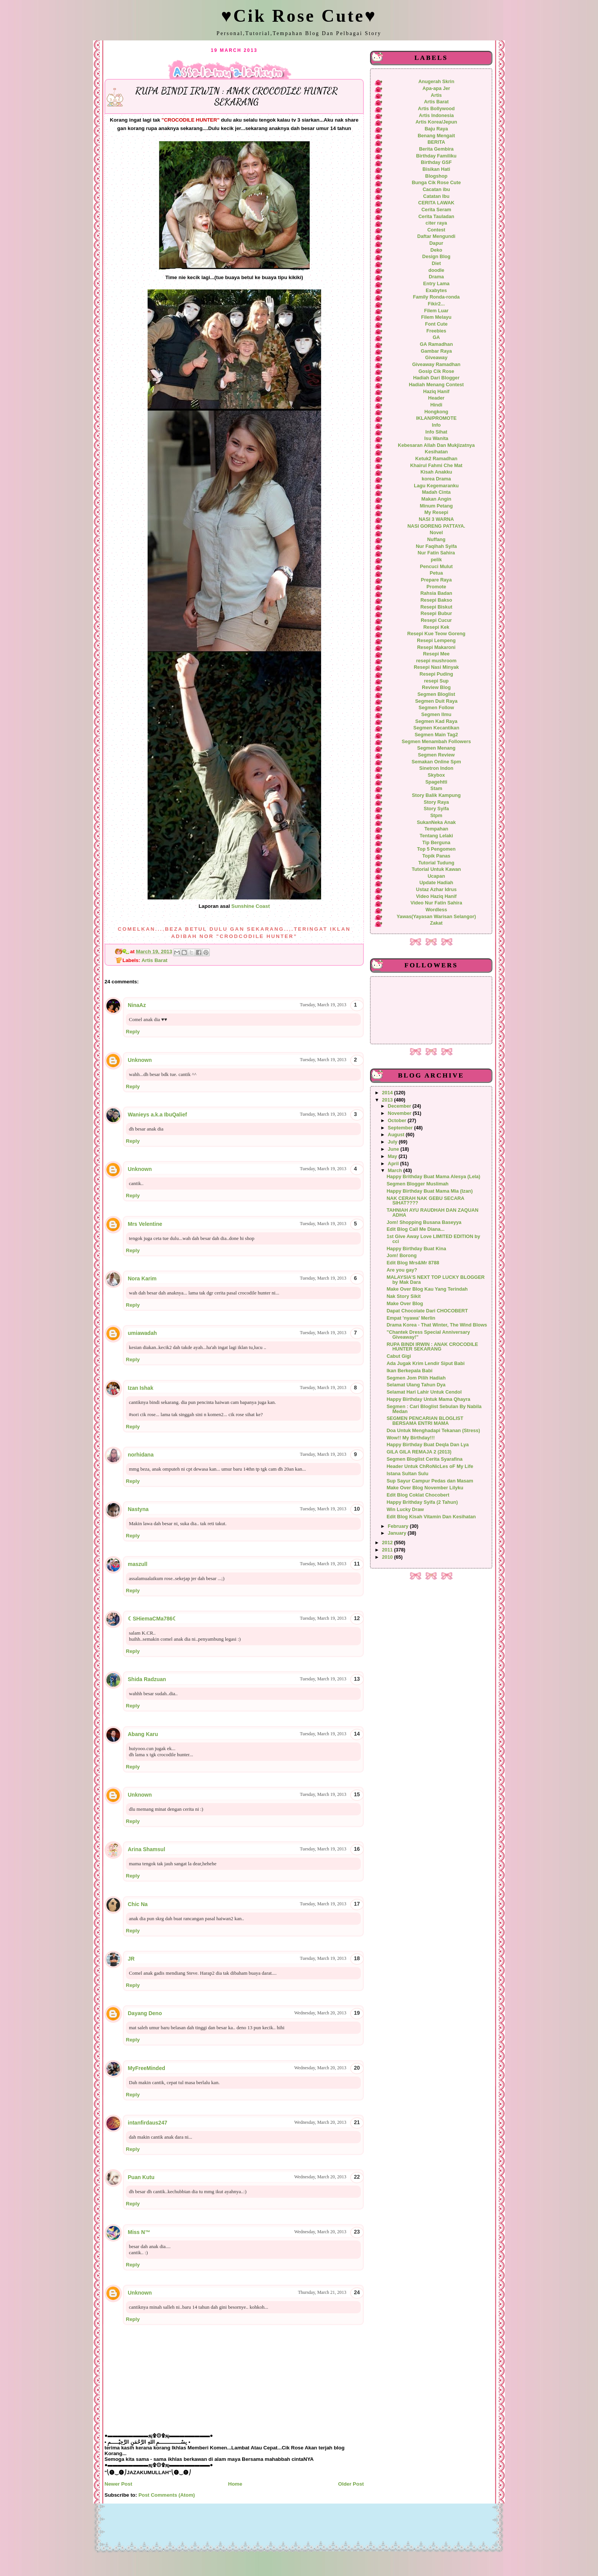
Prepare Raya (436, 580)
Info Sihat (436, 432)
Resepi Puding (436, 674)
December (400, 1106)
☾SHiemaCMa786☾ (152, 1619)
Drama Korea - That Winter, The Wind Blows (437, 1325)
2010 (388, 1557)
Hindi (436, 405)
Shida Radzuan (147, 1679)
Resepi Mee (436, 654)
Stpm (436, 815)
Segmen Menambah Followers (436, 741)
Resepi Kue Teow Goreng (436, 633)
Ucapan (436, 876)
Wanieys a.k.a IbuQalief (157, 1114)
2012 (388, 1542)
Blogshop (436, 176)
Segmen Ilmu (436, 714)
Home (235, 2484)
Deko (436, 250)
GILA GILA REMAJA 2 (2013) (419, 1452)
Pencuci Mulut (436, 566)
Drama (436, 276)
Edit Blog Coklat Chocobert (418, 1495)
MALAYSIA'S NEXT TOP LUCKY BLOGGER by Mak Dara (436, 1280)
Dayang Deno (145, 2013)
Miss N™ (139, 2232)
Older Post (351, 2484)
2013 (388, 1100)
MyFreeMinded (146, 2068)
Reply (133, 1031)
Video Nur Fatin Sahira (436, 903)
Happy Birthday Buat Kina (416, 1248)
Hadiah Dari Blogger (436, 378)
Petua (436, 573)
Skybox (436, 775)
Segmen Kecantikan (436, 728)
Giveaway (436, 357)
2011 (388, 1550)
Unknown (140, 1060)
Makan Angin (436, 499)
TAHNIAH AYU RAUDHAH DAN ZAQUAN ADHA (433, 1213)
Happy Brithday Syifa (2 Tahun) (422, 1502)
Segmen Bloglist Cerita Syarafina (425, 1459)
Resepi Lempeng (436, 640)
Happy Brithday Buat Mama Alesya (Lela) (434, 1176)
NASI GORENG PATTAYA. (436, 526)
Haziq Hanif (436, 391)
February (399, 1526)
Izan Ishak (140, 1388)
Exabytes (436, 290)
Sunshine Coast (250, 906)
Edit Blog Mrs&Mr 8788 (413, 1263)
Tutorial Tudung (436, 863)
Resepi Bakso (436, 600)
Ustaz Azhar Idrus (436, 889)
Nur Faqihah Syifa (436, 546)
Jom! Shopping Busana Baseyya (424, 1222)
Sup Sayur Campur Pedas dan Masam (430, 1481)
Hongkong (436, 411)
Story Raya (436, 802)
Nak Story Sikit (404, 1296)
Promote (436, 586)
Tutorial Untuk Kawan (436, 869)
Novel (436, 532)
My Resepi (436, 512)
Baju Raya (436, 129)
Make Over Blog (405, 1303)
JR (131, 1959)
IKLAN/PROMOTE (436, 418)
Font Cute (436, 324)
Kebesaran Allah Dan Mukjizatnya (436, 445)
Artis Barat (154, 960)
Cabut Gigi (399, 1356)
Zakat (436, 923)
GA (436, 337)
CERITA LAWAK (436, 203)
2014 (388, 1092)
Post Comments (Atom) (166, 2495)
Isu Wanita (436, 438)
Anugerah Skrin (436, 81)
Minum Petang (436, 506)
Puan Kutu (141, 2177)
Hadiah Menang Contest (436, 384)
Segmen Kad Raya (436, 721)
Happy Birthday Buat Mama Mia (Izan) (430, 1191)
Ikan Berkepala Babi (409, 1370)
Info (436, 425)
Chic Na (138, 1904)
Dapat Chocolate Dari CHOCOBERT (427, 1311)
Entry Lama (436, 283)
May (393, 1156)
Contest (436, 230)
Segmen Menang (436, 748)
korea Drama (436, 479)
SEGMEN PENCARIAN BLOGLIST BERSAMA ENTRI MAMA (425, 1421)
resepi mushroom (436, 660)
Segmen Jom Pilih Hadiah (416, 1378)
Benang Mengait (436, 135)
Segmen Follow (436, 707)
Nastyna (138, 1509)
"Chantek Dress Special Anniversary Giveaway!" (428, 1335)
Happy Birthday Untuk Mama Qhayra (428, 1399)
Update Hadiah (436, 882)
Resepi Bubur (436, 613)
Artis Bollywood (436, 108)
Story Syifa (436, 808)
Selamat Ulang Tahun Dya (416, 1385)
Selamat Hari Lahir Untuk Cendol (424, 1392)
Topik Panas (436, 856)
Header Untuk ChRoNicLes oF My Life (430, 1466)
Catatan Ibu (436, 196)
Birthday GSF (436, 162)
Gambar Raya (436, 351)
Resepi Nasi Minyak (436, 667)
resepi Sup (436, 681)
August (397, 1134)
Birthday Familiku (436, 156)
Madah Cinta (436, 492)
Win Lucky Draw (405, 1509)
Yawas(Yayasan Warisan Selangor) (436, 916)
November (400, 1113)
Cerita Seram (436, 209)
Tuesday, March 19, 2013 (323, 1004)
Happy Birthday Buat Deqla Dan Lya (428, 1444)
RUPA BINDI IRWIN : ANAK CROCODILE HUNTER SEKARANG (432, 1347)
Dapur (436, 243)
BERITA (436, 142)
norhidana (141, 1455)
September (401, 1128)
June (394, 1149)
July (393, 1142)
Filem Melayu (436, 317)
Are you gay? (402, 1270)
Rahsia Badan (436, 593)
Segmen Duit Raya (436, 701)
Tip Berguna (436, 842)
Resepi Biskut (436, 607)
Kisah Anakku (436, 472)
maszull (137, 1564)
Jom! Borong (402, 1255)
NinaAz (137, 1005)
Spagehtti (436, 782)
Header (436, 398)
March (395, 1170)
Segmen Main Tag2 (436, 734)
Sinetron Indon (436, 768)
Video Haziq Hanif (436, 896)
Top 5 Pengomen (436, 849)
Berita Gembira (436, 149)
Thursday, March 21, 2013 (322, 2292)
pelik (436, 559)
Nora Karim (142, 1278)
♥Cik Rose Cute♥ (299, 16)
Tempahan (436, 829)
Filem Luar (436, 310)
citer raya (436, 223)
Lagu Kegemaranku (436, 485)
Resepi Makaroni (436, 647)
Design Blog (436, 256)
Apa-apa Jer (436, 88)
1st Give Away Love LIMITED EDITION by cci (433, 1239)
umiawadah (142, 1333)
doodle (436, 270)
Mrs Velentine (145, 1224)
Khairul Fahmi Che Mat (436, 465)
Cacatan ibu (436, 189)
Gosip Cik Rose (436, 371)
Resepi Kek (436, 627)
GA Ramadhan (436, 344)
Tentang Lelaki (436, 835)
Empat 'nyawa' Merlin (411, 1318)
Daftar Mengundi (436, 236)
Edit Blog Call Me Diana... (416, 1229)
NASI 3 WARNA (436, 519)
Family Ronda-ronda (436, 297)
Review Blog (436, 687)
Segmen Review (436, 755)
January (398, 1533)
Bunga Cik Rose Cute (436, 182)
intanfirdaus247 (147, 2123)
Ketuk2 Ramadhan (436, 458)
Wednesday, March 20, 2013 (320, 2013)
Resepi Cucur (436, 620)
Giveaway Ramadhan (436, 364)
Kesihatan (436, 451)
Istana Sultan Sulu (408, 1473)
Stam (436, 788)
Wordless (436, 909)
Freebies (436, 331)
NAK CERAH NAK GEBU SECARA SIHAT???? (425, 1201)
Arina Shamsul (146, 1849)
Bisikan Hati (436, 169)
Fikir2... (436, 304)
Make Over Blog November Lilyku (425, 1487)
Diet (436, 263)
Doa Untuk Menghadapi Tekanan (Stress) (433, 1430)
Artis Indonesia (436, 115)
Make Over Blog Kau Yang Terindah (427, 1289)
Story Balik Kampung (436, 795)
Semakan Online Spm (436, 761)
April (394, 1163)
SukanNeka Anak (436, 822)
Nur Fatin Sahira (436, 553)
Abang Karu (143, 1734)
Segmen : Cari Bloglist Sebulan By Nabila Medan (434, 1409)
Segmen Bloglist (436, 694)
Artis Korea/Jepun (436, 122)
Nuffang (436, 539)
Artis (436, 95)
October (398, 1120)
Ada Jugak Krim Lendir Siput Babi (426, 1363)
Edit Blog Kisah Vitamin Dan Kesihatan (431, 1516)
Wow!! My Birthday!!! (411, 1438)
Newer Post (118, 2484)
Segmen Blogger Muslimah (417, 1184)
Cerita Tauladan (436, 216)
